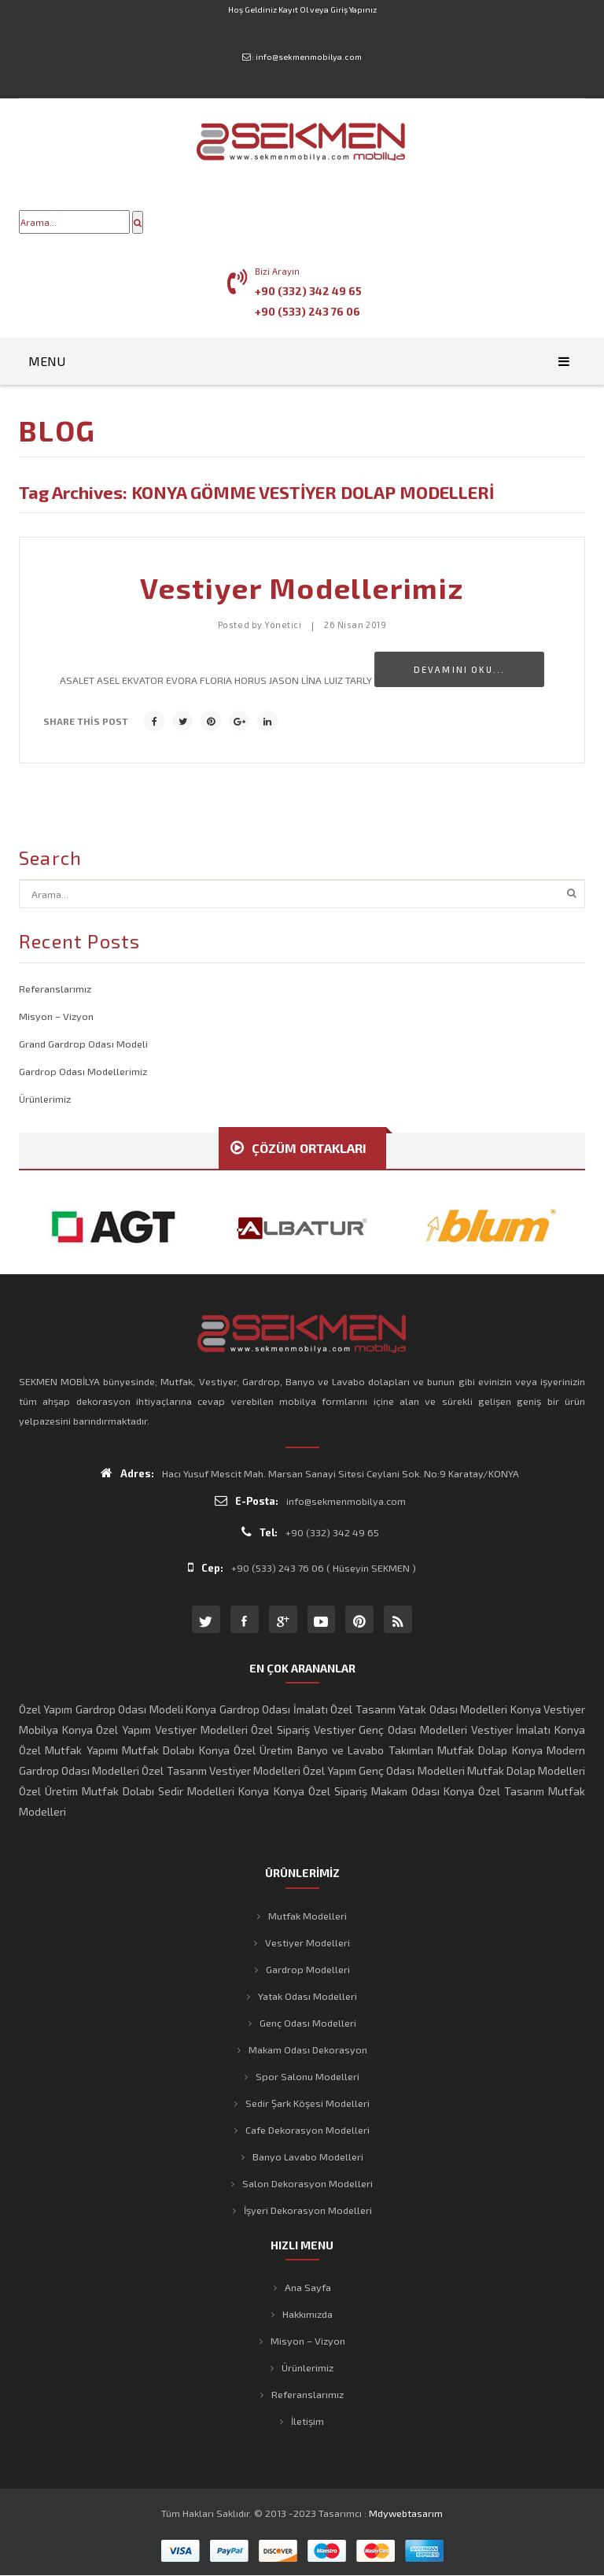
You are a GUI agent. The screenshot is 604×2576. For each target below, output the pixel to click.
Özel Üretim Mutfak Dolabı (86, 1791)
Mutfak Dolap (472, 1750)
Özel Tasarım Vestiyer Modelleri (221, 1770)
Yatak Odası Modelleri (307, 1996)
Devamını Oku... (459, 669)
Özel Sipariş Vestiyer (303, 1729)
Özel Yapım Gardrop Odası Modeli (101, 1709)
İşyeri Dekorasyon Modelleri (308, 2210)
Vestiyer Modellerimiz (302, 587)
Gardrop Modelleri (308, 1969)
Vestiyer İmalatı (511, 1729)
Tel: (259, 1532)
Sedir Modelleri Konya (213, 1791)
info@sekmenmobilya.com (309, 56)
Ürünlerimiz (45, 1098)
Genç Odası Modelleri (412, 1729)
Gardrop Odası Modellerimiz (83, 1071)
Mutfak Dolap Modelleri (526, 1770)
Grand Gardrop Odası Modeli (83, 1043)
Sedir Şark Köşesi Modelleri (307, 2103)
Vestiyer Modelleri (307, 1942)
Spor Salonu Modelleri (307, 2076)
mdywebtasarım (406, 2513)
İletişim (307, 2421)
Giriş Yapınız (353, 9)
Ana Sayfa (308, 2287)
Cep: (205, 1567)
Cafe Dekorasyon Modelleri (307, 2129)
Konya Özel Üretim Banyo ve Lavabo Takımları (316, 1750)
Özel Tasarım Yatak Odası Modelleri (418, 1709)
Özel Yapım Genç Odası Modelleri (384, 1770)
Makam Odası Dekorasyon (308, 2049)
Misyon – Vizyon (56, 1016)
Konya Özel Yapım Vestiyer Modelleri (155, 1729)
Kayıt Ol (293, 9)
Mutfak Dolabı (158, 1750)
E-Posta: (246, 1500)
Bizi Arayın (277, 271)
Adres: (127, 1473)
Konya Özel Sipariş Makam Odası (357, 1791)
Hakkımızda (307, 2314)
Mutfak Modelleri (307, 1915)
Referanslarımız (55, 988)
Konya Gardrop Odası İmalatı (256, 1709)
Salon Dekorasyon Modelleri (307, 2183)
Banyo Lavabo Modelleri (307, 2156)
